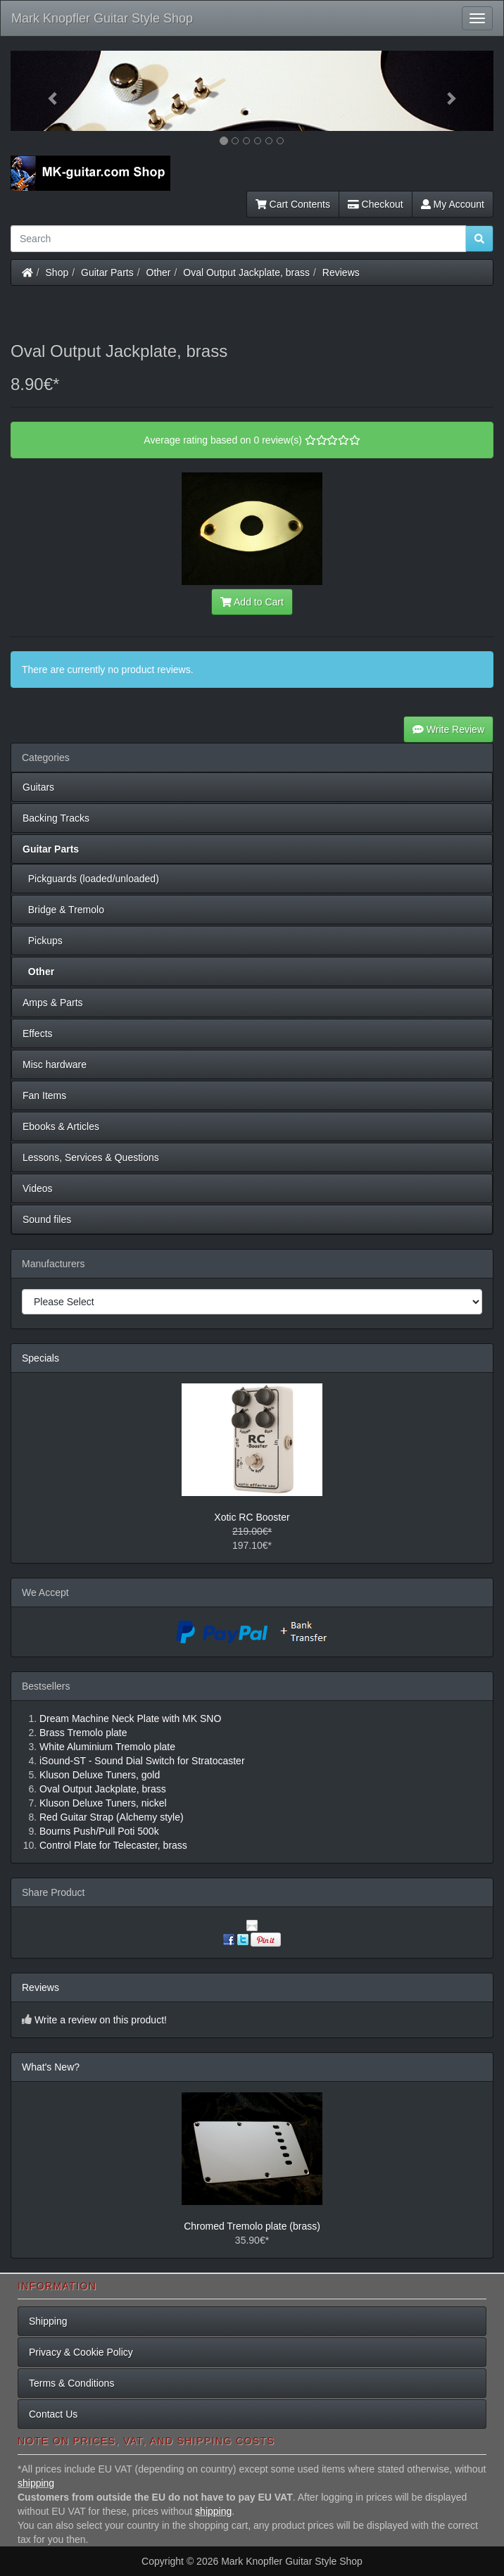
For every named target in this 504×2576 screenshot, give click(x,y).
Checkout (375, 204)
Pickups (43, 940)
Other (158, 272)
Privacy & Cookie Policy (81, 2352)
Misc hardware (55, 1064)
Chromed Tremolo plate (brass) (252, 2226)
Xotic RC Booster (251, 1517)
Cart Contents (293, 204)
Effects (38, 1033)
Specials (40, 1358)
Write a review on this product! (100, 2019)
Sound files (47, 1219)
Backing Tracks (56, 818)
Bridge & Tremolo (63, 909)
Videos (38, 1188)
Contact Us (53, 2414)
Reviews (341, 272)
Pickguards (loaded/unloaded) (91, 878)
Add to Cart (252, 602)
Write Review (448, 729)
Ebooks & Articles (61, 1126)
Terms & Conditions (71, 2383)
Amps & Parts (53, 1002)
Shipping (48, 2321)
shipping (36, 2483)
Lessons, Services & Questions (91, 1157)
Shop (57, 272)
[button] (47, 91)
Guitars (38, 787)
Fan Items (44, 1095)
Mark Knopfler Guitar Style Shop (102, 18)
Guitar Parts (107, 272)
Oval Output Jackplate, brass (246, 272)
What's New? (51, 2067)
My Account (452, 204)
